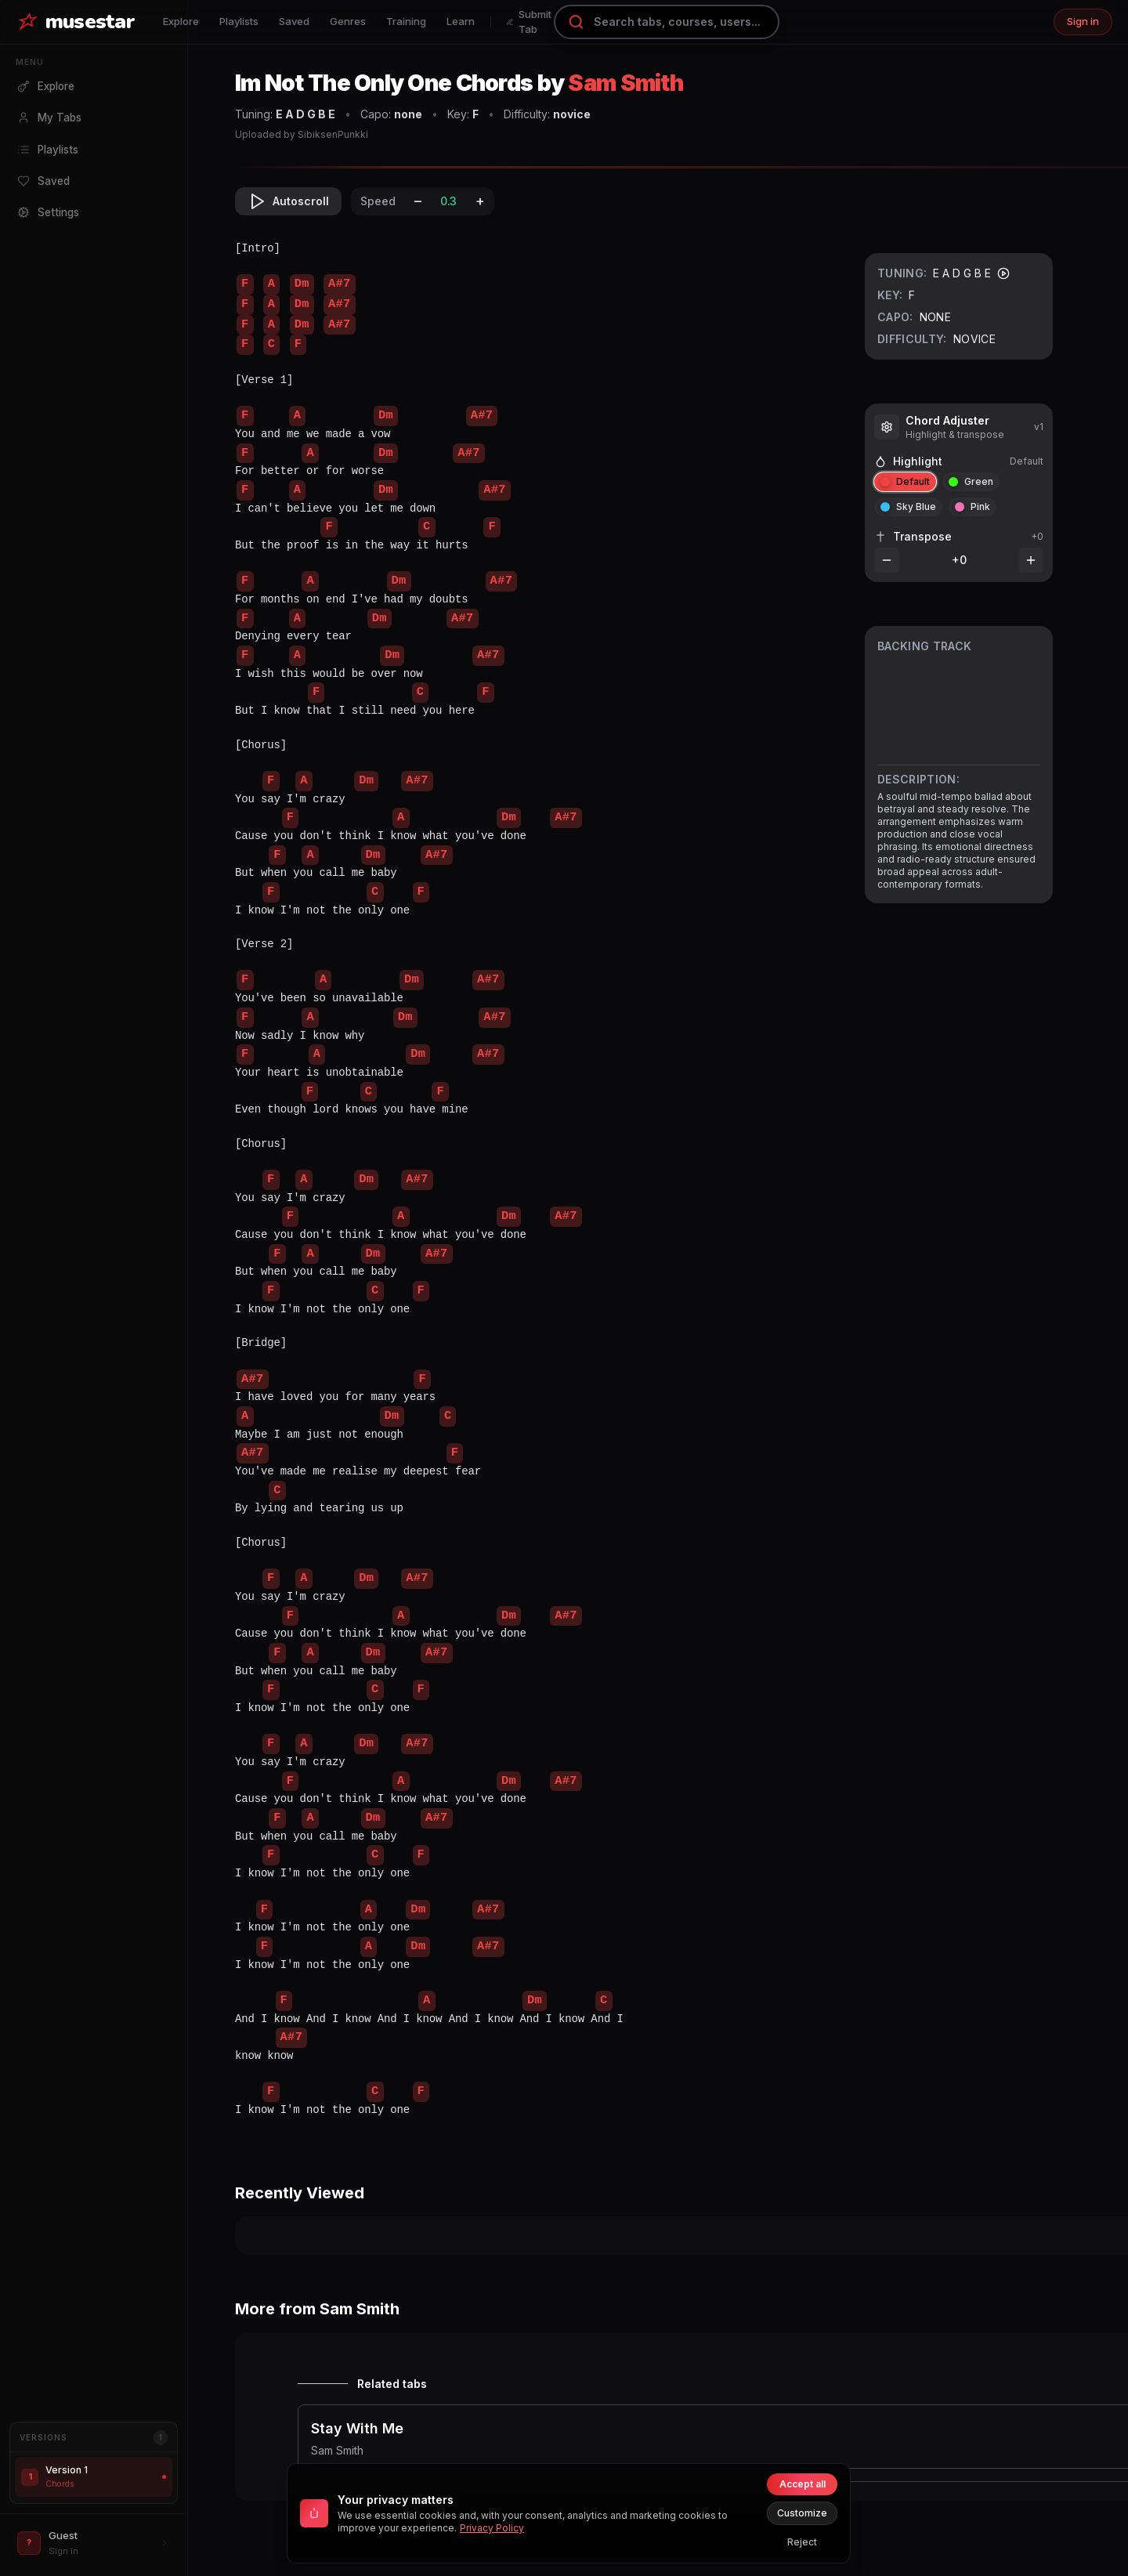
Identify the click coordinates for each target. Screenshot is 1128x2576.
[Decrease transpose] (886, 560)
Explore (181, 21)
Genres (348, 21)
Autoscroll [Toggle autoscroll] (288, 201)
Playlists (238, 21)
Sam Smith (625, 82)
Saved (294, 21)
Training (406, 21)
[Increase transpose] (1030, 560)
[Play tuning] (1003, 273)
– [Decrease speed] (417, 201)
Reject (802, 2542)
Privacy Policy (492, 2528)
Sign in (1083, 21)
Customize (802, 2513)
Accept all (802, 2484)
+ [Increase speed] (480, 201)
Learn (460, 21)
